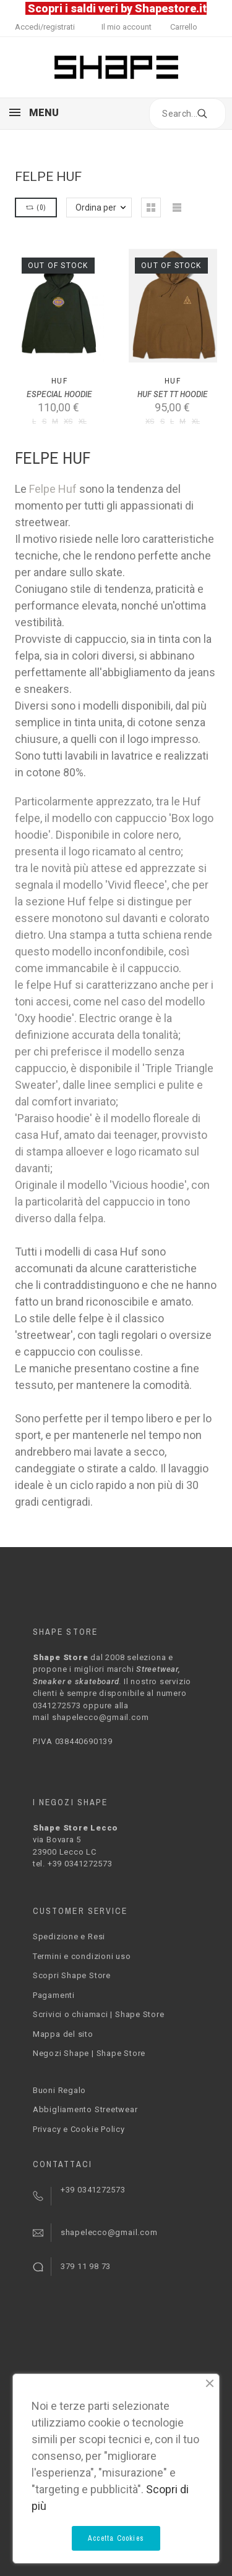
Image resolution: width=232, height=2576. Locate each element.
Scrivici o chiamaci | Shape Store (99, 2014)
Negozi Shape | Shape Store (89, 2053)
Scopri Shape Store (72, 1975)
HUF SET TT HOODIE (172, 394)
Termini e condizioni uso (82, 1956)
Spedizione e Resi (69, 1936)
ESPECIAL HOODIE (59, 394)
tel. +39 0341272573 (73, 1863)
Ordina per (95, 207)
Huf (59, 381)
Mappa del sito (63, 2034)
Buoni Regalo (59, 2090)
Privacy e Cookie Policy (79, 2129)
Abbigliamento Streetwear (85, 2109)
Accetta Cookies (116, 2538)
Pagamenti (54, 1995)
